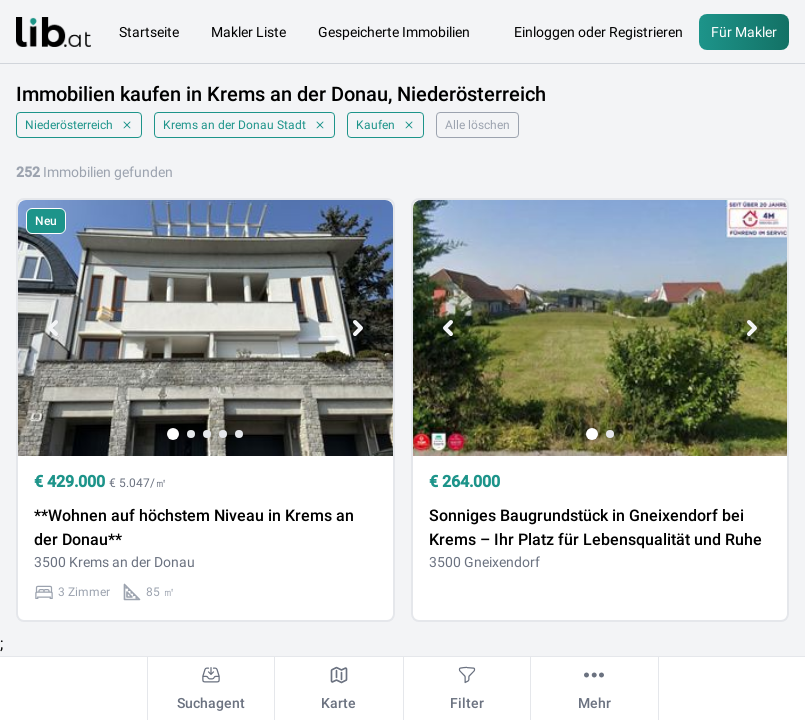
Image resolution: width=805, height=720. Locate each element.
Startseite (149, 32)
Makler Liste (248, 32)
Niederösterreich (79, 125)
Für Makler (744, 32)
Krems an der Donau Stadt (244, 125)
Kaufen (385, 125)
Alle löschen (477, 125)
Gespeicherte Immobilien (394, 32)
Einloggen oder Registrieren (598, 32)
